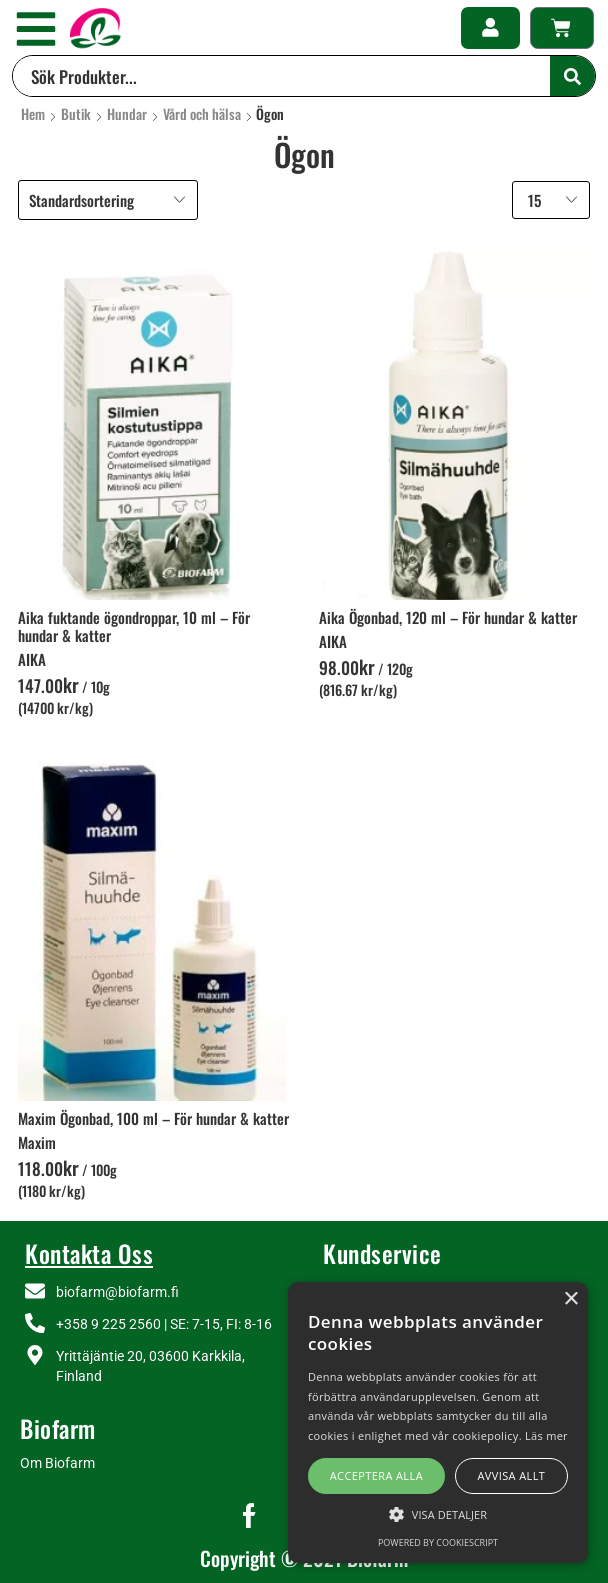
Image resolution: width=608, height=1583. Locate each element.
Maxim (37, 1142)
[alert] (438, 1422)
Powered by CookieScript (438, 1542)
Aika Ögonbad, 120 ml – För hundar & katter (448, 617)
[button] (36, 29)
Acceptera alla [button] (376, 1475)
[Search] (572, 76)
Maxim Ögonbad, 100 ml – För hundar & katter (153, 1118)
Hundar (127, 114)
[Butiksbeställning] (108, 200)
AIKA (32, 659)
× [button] (570, 1299)
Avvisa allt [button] (511, 1475)
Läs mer (546, 1435)
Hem (33, 114)
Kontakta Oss (89, 1253)
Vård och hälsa (202, 114)
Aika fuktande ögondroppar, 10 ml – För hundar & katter (134, 626)
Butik (76, 114)
